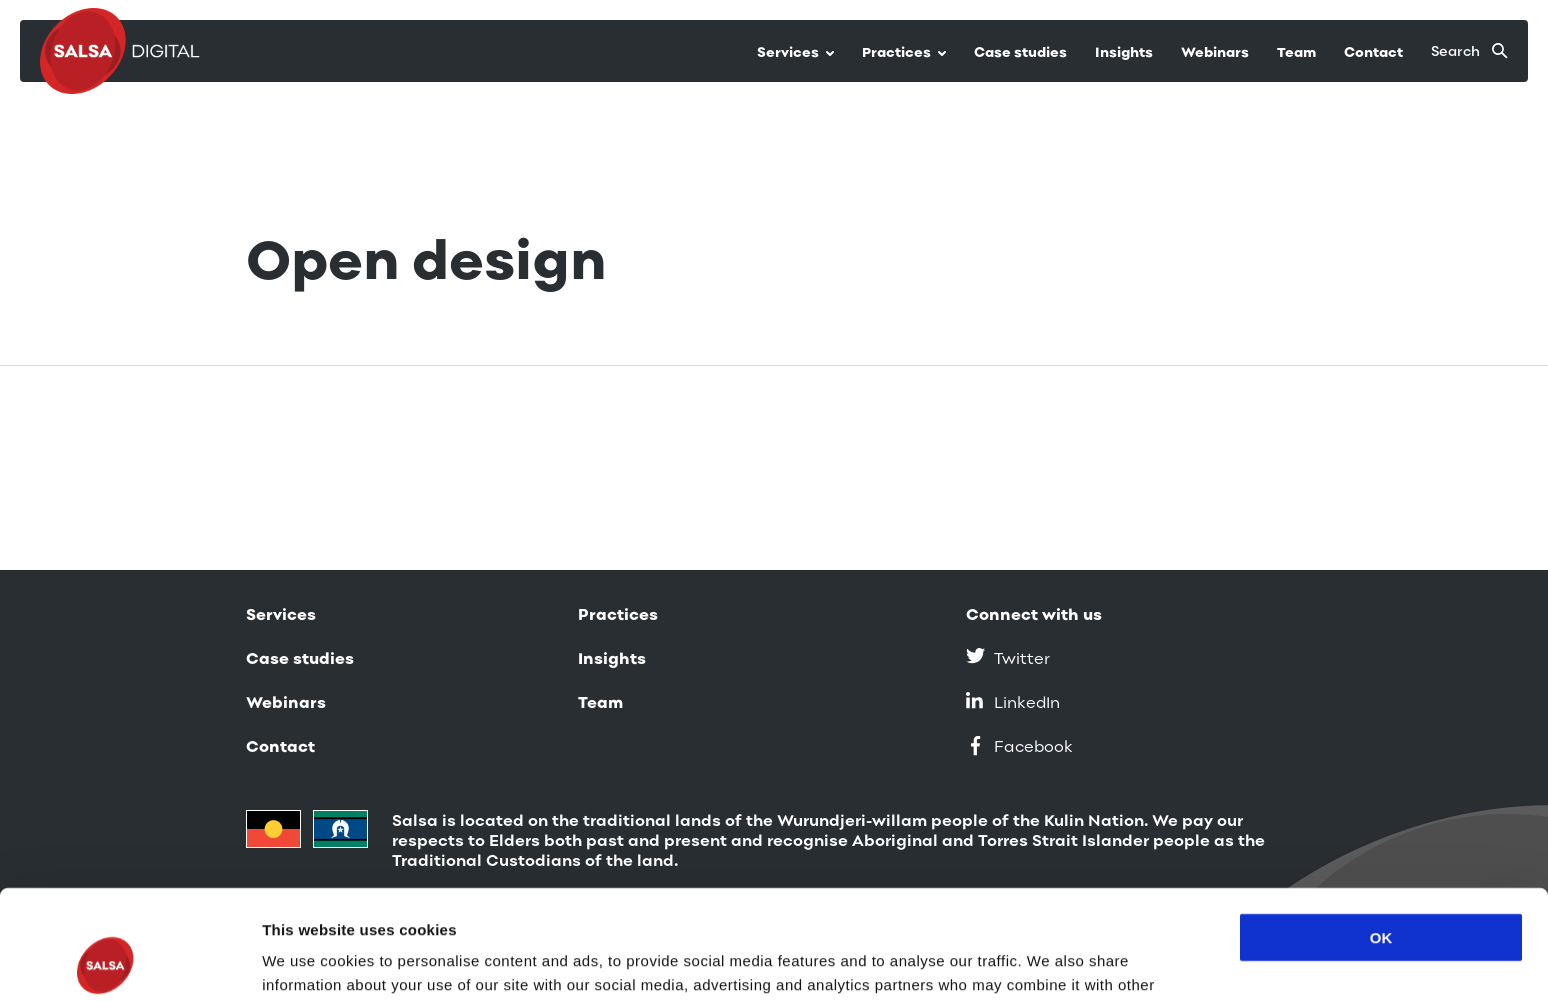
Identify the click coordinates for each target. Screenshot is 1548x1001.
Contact (1373, 52)
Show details (308, 961)
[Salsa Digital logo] (125, 51)
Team (1296, 52)
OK (1381, 835)
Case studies (1020, 52)
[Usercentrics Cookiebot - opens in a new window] (129, 962)
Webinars (1215, 52)
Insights (1124, 52)
